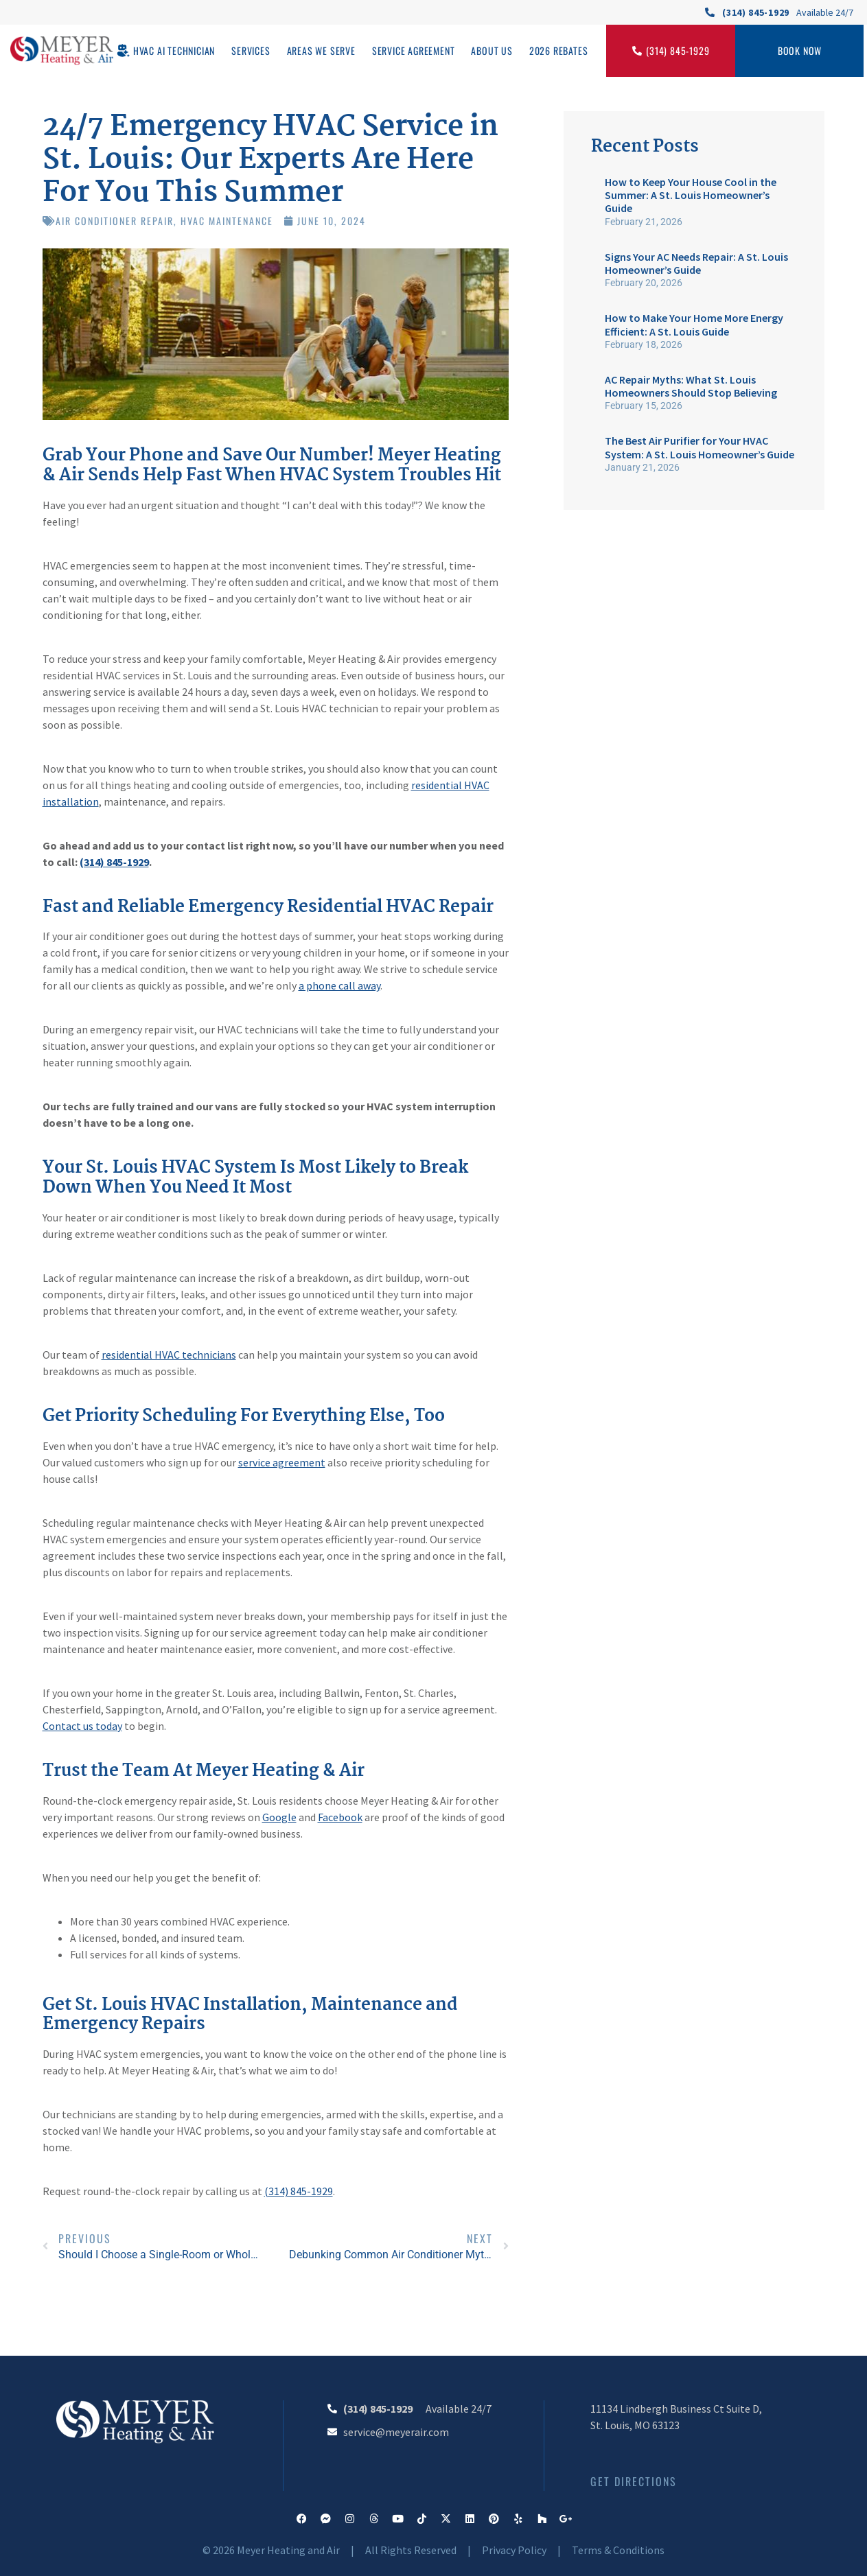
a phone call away (339, 985)
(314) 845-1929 (114, 862)
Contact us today (82, 1726)
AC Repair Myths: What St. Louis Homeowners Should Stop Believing (691, 386)
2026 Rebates (558, 50)
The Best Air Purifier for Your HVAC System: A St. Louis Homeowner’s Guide (699, 447)
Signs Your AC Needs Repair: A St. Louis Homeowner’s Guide (696, 263)
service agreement (281, 1462)
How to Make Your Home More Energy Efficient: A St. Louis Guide (694, 324)
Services (250, 50)
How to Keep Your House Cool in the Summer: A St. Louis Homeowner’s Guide (690, 195)
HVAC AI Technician (174, 50)
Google (279, 1817)
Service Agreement (413, 50)
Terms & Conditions (618, 2550)
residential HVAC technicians (169, 1354)
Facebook (340, 1817)
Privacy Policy (514, 2550)
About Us (491, 50)
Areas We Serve (321, 50)
